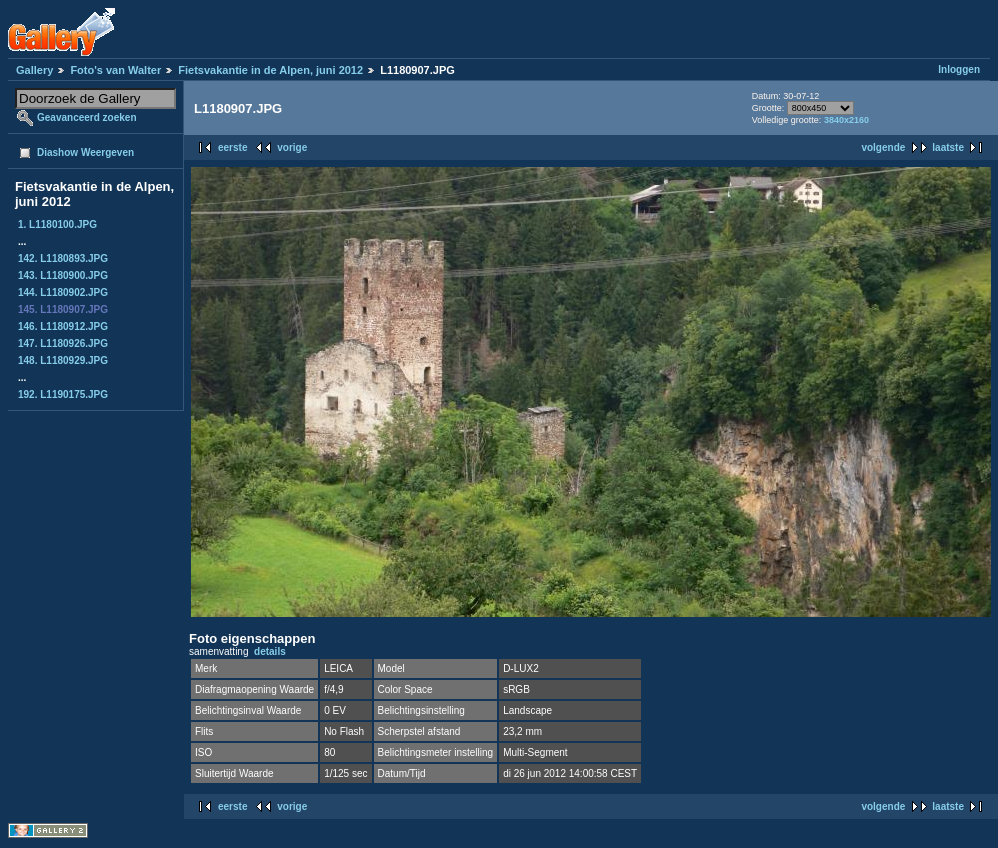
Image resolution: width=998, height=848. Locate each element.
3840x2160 (846, 120)
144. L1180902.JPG (63, 292)
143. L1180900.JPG (63, 275)
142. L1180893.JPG (63, 258)
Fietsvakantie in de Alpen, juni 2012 (270, 70)
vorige (292, 147)
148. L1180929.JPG (63, 360)
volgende (883, 147)
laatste (948, 147)
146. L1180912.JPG (63, 326)
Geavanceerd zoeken (87, 117)
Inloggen (959, 69)
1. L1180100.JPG (57, 224)
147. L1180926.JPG (63, 343)
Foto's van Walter (115, 70)
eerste (232, 147)
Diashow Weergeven (85, 152)
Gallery (34, 70)
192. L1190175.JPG (63, 394)
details (270, 651)
